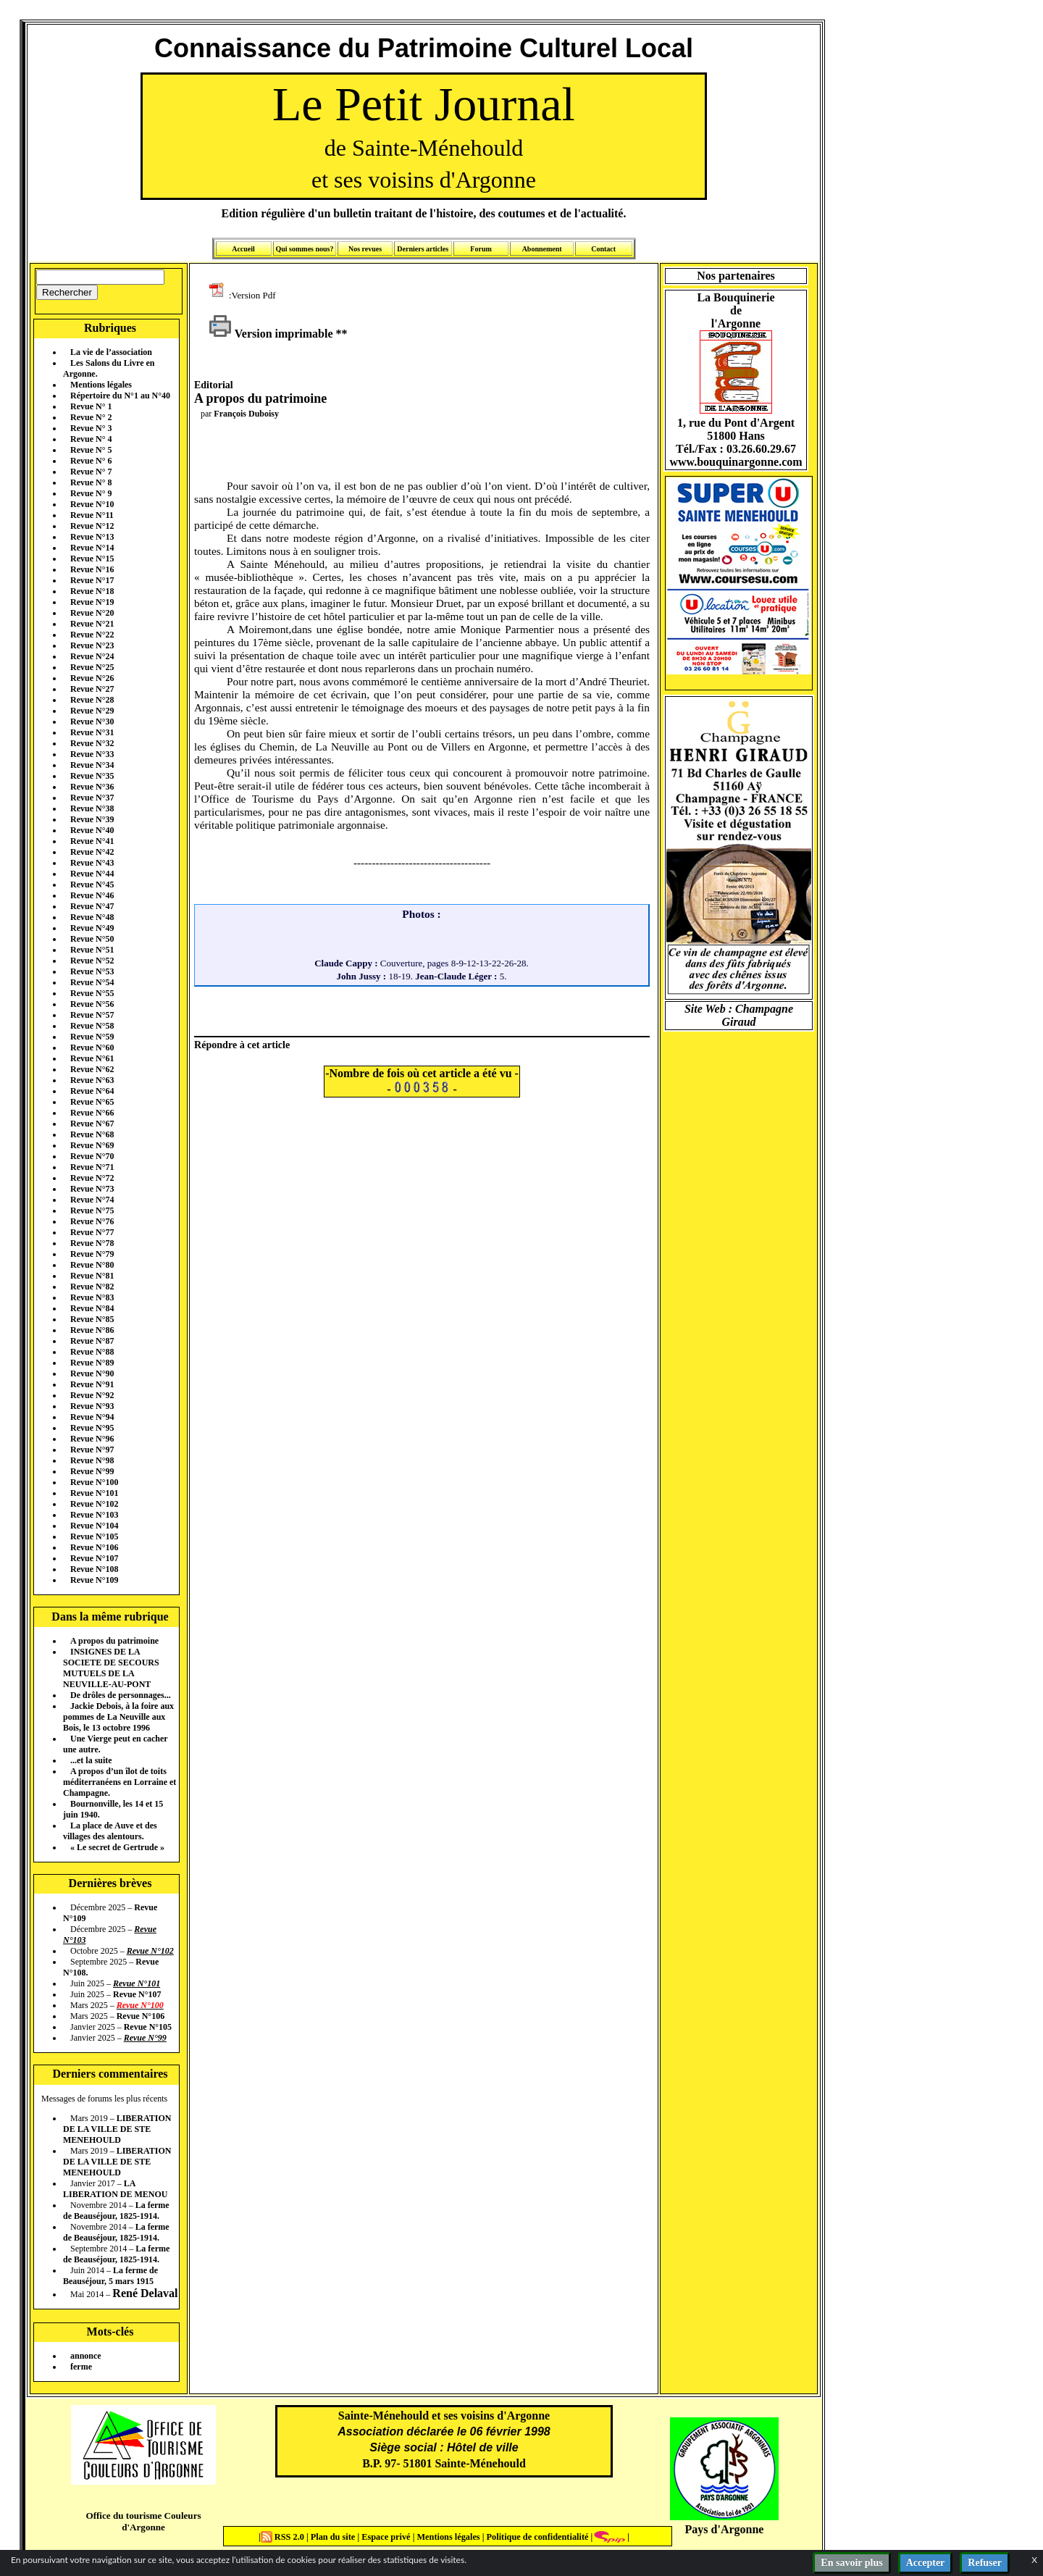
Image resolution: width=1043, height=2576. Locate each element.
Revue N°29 (92, 711)
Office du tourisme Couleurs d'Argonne (143, 2521)
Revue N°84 (92, 1308)
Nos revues (365, 249)
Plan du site (334, 2537)
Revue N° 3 (91, 428)
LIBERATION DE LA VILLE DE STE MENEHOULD (117, 2129)
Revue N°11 (92, 515)
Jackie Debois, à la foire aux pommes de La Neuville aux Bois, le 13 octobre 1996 (118, 1717)
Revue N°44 (92, 874)
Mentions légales (101, 385)
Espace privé (384, 2537)
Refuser (985, 2562)
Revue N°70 (92, 1156)
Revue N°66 (92, 1113)
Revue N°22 (92, 635)
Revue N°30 (92, 721)
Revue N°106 (94, 1547)
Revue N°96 (92, 1439)
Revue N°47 (92, 906)
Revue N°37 (92, 798)
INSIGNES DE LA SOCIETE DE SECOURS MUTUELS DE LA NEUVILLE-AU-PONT (111, 1668)
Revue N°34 (92, 765)
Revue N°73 (92, 1189)
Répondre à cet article (242, 1044)
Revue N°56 (92, 1004)
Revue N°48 (92, 917)
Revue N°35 (92, 776)
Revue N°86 (92, 1330)
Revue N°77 (92, 1232)
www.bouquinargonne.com (735, 462)
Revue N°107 (94, 1558)
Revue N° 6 (91, 461)
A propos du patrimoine (114, 1641)
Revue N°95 (92, 1428)
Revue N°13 (92, 537)
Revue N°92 (92, 1395)
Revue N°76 (92, 1221)
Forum (480, 249)
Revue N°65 (92, 1102)
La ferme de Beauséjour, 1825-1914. (116, 2210)
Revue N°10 (92, 504)
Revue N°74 (92, 1200)
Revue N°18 (92, 591)
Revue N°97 (92, 1449)
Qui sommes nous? (304, 249)
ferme (81, 2367)
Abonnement (542, 249)
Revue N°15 (92, 558)
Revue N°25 (92, 667)
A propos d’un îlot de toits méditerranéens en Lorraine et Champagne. (119, 1782)
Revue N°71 (92, 1167)
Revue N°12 (92, 526)
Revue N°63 (92, 1080)
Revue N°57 (92, 1015)
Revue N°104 (94, 1526)
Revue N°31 (92, 732)
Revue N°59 (92, 1037)
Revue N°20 (92, 613)
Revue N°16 (92, 569)
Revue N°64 (92, 1091)
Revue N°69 (92, 1145)
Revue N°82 (92, 1286)
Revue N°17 (92, 580)
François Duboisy (246, 414)
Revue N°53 (92, 971)
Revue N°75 (92, 1210)
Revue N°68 (92, 1134)
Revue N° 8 (91, 482)
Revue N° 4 (91, 439)
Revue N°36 (92, 787)
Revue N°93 (92, 1406)
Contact (603, 249)
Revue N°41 (92, 841)
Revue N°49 (92, 928)
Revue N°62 (92, 1069)
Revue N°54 (92, 982)
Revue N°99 (92, 1471)
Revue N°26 (92, 678)
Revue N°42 (92, 852)
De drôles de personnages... (120, 1695)
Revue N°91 (92, 1384)
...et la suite (91, 1760)
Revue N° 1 (91, 406)
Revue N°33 (92, 754)
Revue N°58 (92, 1026)
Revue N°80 (92, 1265)
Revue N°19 (92, 602)
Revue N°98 (92, 1460)
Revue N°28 (92, 700)
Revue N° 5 (91, 450)
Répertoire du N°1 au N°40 (120, 395)
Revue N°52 (92, 960)
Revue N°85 (92, 1319)
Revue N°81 (92, 1276)
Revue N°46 (92, 895)
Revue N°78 (92, 1243)
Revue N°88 (92, 1352)
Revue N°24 (92, 656)
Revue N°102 (94, 1504)
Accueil (243, 249)
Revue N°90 (92, 1373)
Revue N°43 (92, 863)
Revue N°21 (92, 624)
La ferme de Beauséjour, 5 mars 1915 (110, 2275)
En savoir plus (851, 2562)
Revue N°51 (92, 950)
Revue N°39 (92, 819)
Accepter (925, 2562)
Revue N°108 (94, 1569)
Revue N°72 (92, 1178)
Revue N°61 (92, 1058)
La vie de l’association (111, 352)
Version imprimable (271, 333)
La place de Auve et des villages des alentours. (110, 1830)
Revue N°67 (92, 1123)
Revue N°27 (92, 689)
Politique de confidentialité (536, 2537)
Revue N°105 (94, 1536)
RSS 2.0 (283, 2537)
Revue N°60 (92, 1047)
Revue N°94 (92, 1417)
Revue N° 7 (91, 472)
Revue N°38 (92, 808)
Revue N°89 (92, 1363)
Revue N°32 (92, 743)
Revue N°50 (92, 939)
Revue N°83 (92, 1297)
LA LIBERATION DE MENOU (115, 2188)
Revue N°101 (94, 1493)
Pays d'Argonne (724, 2529)
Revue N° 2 (91, 417)
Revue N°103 (94, 1515)
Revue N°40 (92, 830)
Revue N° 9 (91, 493)
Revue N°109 (94, 1580)
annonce (85, 2356)
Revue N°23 (92, 645)
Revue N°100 (94, 1482)
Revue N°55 (92, 993)
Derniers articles (422, 249)
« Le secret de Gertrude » (117, 1847)
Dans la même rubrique (109, 1616)
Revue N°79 (92, 1254)
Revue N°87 (92, 1341)
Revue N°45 (92, 884)
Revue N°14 (92, 548)
